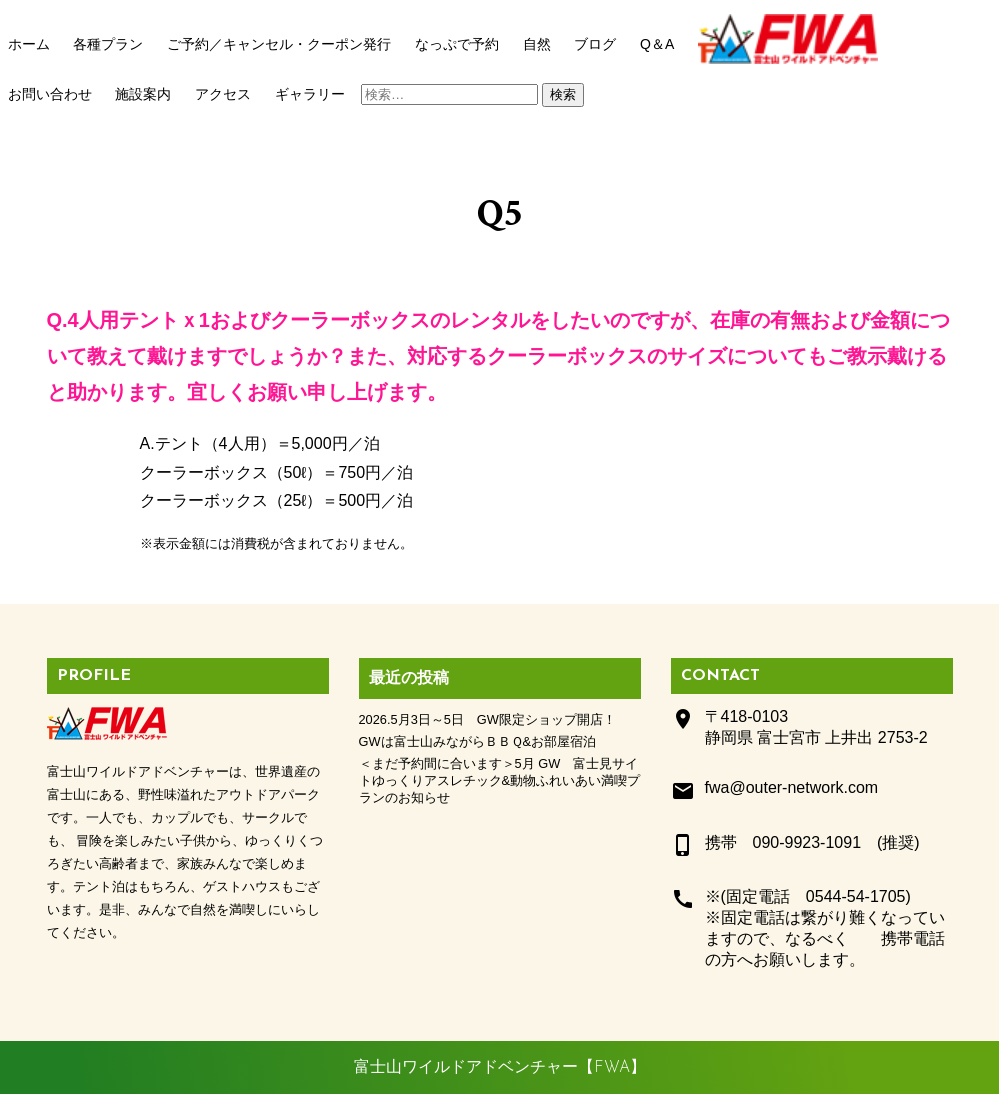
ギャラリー (310, 94)
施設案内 (143, 94)
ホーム (29, 44)
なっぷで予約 (457, 44)
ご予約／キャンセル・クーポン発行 (279, 44)
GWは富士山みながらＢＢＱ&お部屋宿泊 (478, 741)
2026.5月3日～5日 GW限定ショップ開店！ (487, 719)
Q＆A (657, 44)
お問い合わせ (50, 94)
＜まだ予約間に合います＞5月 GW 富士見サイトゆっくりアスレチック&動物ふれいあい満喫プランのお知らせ (500, 780)
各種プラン (108, 44)
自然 (537, 44)
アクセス (223, 94)
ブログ (595, 44)
